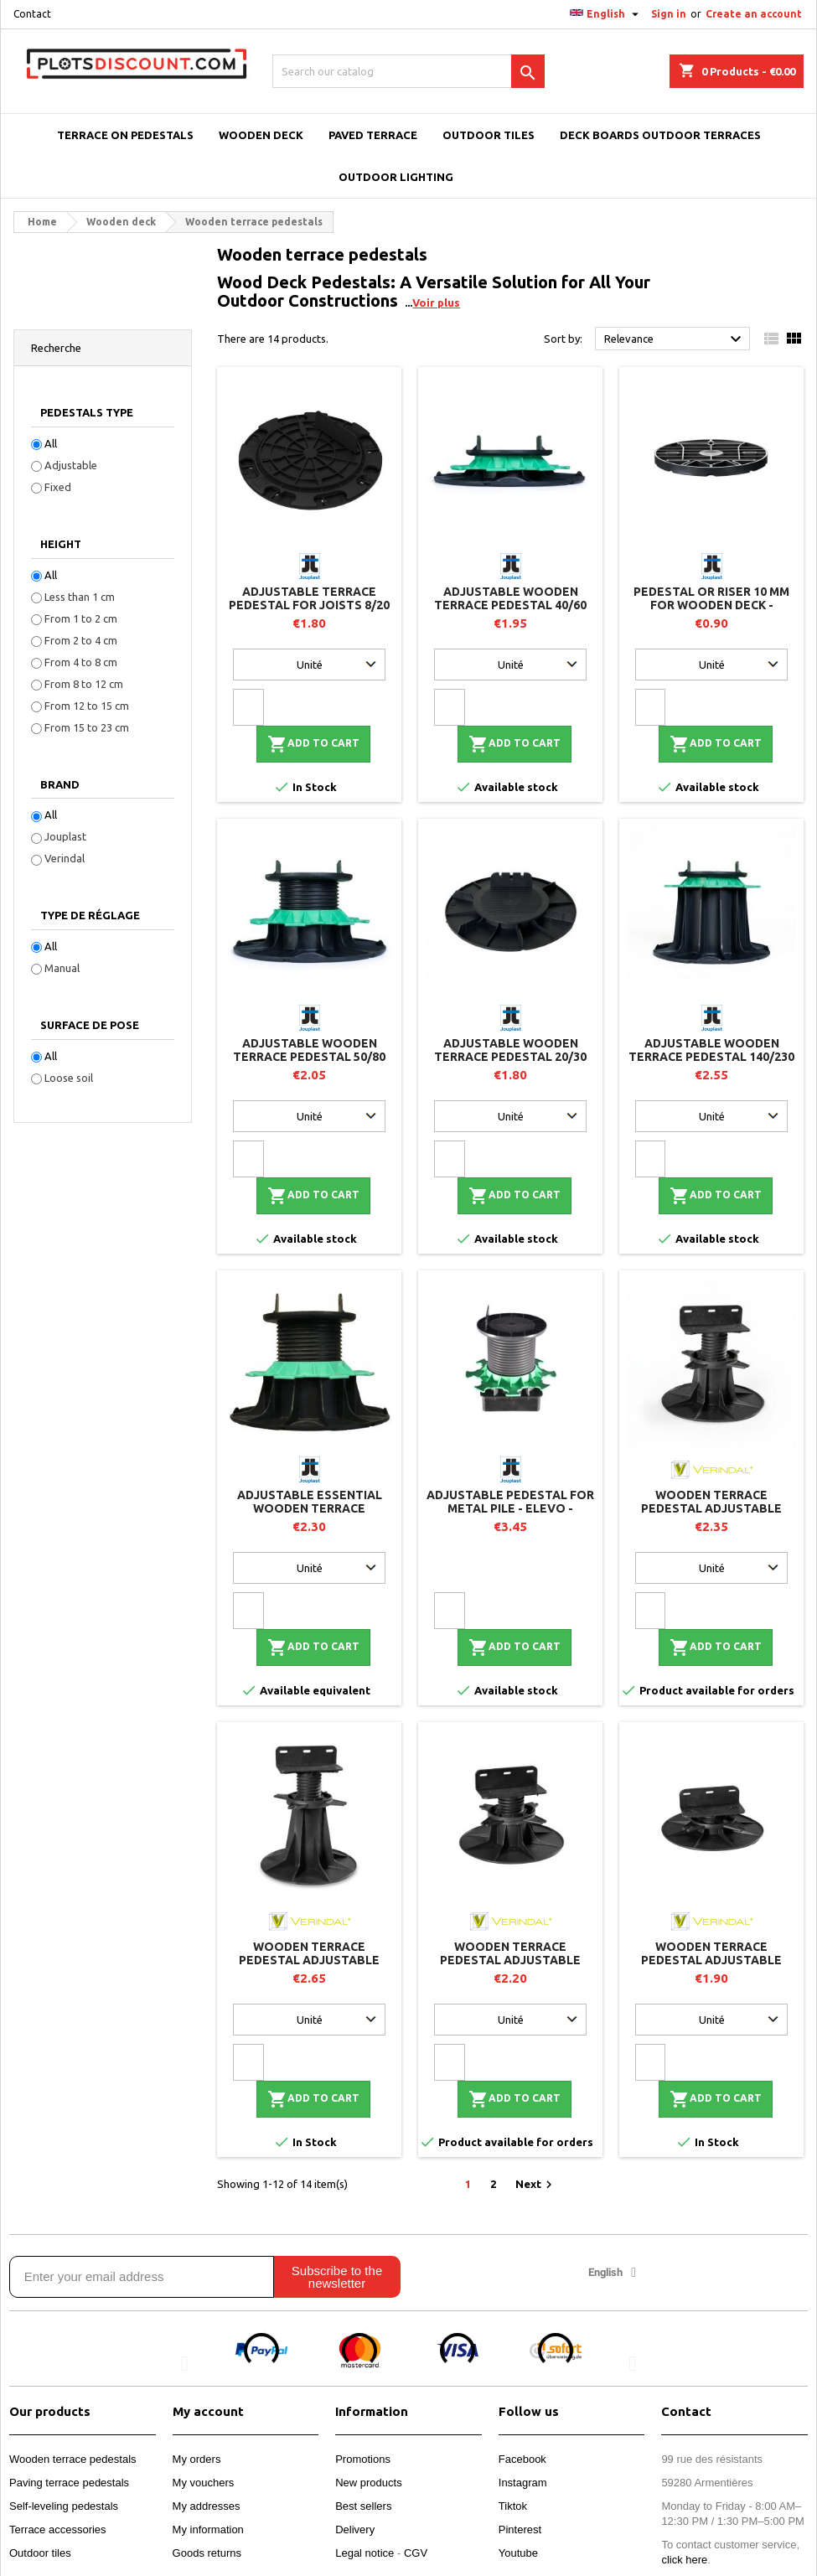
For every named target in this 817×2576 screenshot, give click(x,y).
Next (535, 2184)
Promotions (362, 2459)
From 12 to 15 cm (86, 705)
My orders (197, 2459)
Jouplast (65, 836)
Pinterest (520, 2529)
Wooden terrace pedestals (73, 2459)
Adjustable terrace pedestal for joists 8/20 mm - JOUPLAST (309, 605)
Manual (62, 968)
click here (684, 2559)
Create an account (754, 13)
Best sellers (363, 2506)
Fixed (57, 487)
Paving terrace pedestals (69, 2482)
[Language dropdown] (606, 14)
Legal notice (364, 2553)
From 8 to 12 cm (83, 684)
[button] (185, 2362)
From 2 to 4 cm (80, 640)
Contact (32, 13)
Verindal (64, 858)
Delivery (355, 2529)
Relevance (675, 339)
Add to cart (313, 744)
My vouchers (204, 2482)
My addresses (206, 2506)
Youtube (518, 2553)
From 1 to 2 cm (80, 618)
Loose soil (68, 1078)
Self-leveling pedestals (63, 2506)
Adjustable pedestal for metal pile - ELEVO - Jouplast (510, 1508)
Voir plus (436, 302)
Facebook (522, 2459)
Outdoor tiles (40, 2553)
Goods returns (207, 2553)
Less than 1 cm (79, 597)
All (50, 443)
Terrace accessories (57, 2529)
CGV (415, 2553)
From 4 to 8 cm (80, 662)
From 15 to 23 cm (86, 727)
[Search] (408, 71)
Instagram (523, 2482)
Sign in (668, 13)
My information (208, 2529)
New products (368, 2482)
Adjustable (70, 465)
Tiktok (513, 2506)
